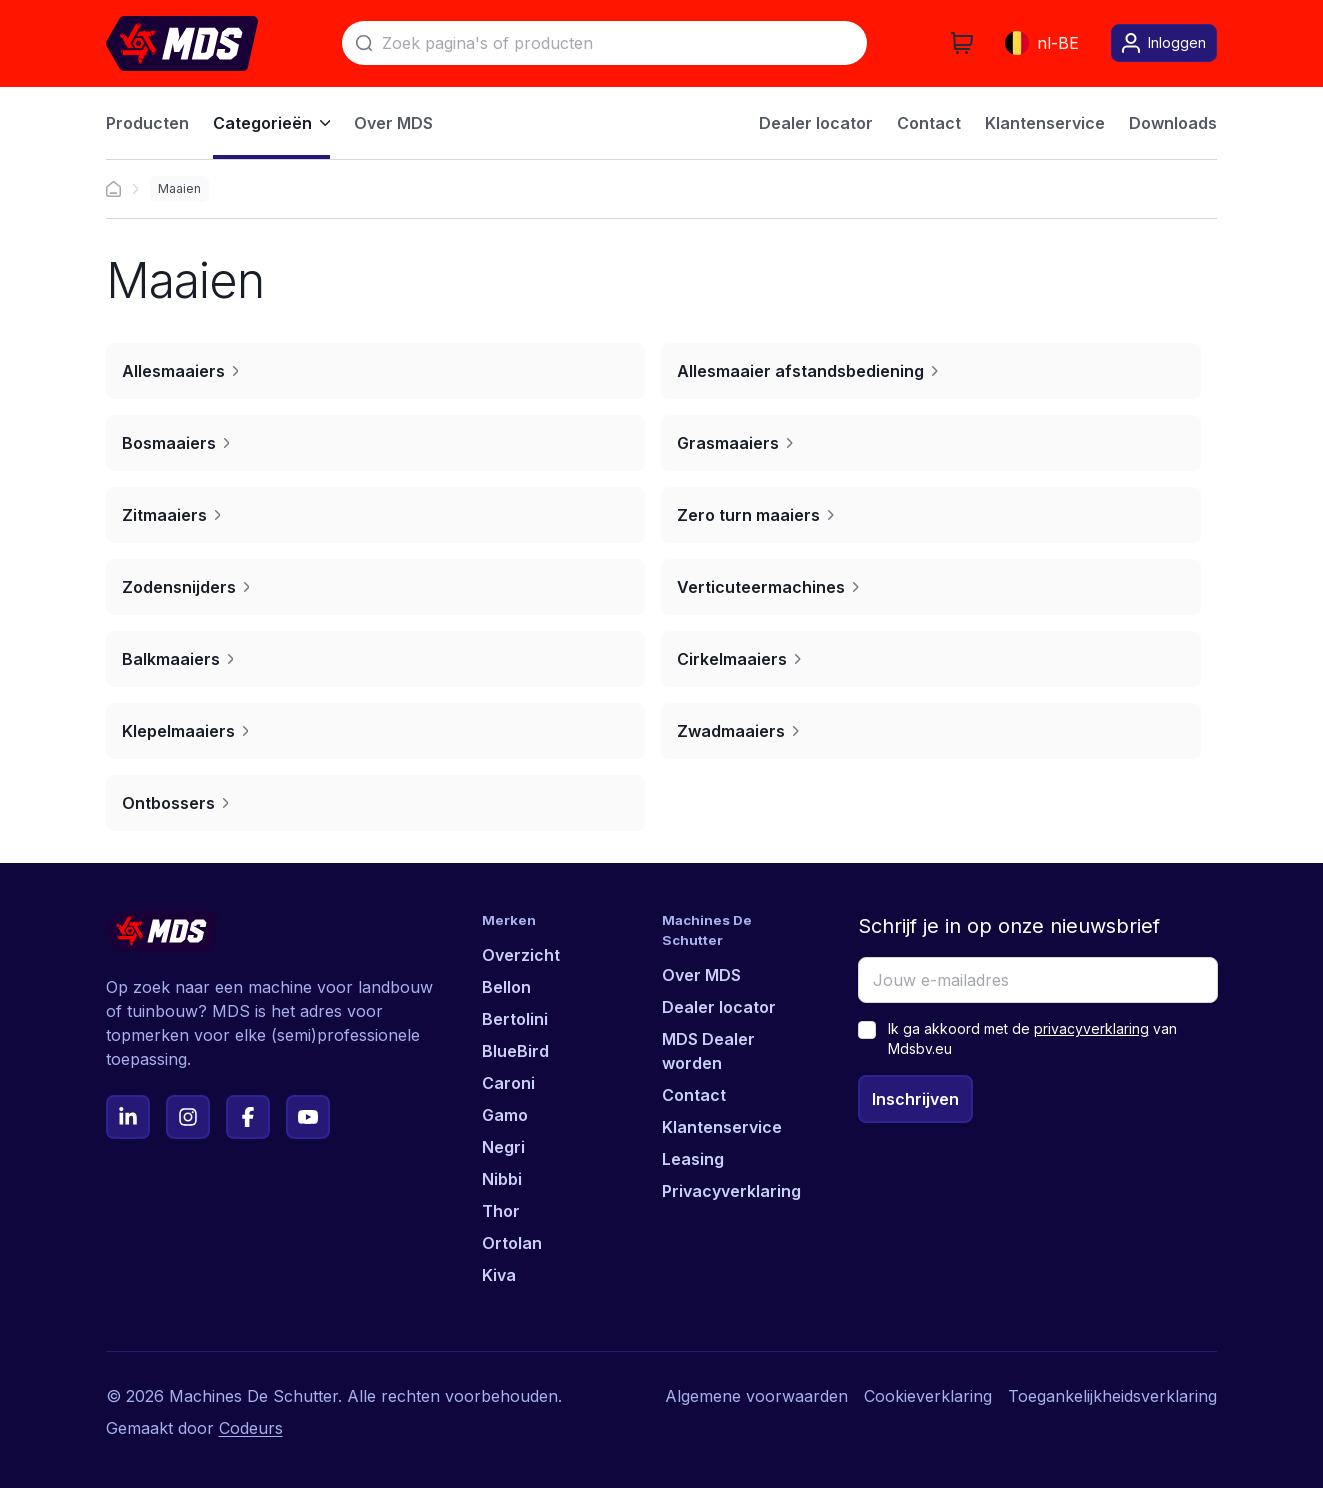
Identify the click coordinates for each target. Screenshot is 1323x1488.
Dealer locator (719, 1007)
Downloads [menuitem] (1173, 123)
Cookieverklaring (928, 1396)
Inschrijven (915, 1099)
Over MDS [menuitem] (393, 123)
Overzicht (521, 955)
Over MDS (701, 975)
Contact (694, 1095)
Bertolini (515, 1019)
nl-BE (1042, 43)
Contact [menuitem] (929, 123)
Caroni (508, 1083)
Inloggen (1164, 43)
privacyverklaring (1091, 1028)
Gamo (505, 1115)
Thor (501, 1211)
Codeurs (251, 1428)
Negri (503, 1147)
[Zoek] (604, 43)
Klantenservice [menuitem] (1045, 123)
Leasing (693, 1159)
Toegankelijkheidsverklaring (1112, 1396)
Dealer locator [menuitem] (816, 123)
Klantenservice (722, 1127)
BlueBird (515, 1051)
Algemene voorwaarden (756, 1396)
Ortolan (512, 1243)
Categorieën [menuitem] (272, 123)
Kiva (499, 1275)
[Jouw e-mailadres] (1038, 980)
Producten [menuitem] (147, 123)
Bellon (506, 987)
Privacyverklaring (731, 1191)
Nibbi (502, 1179)
